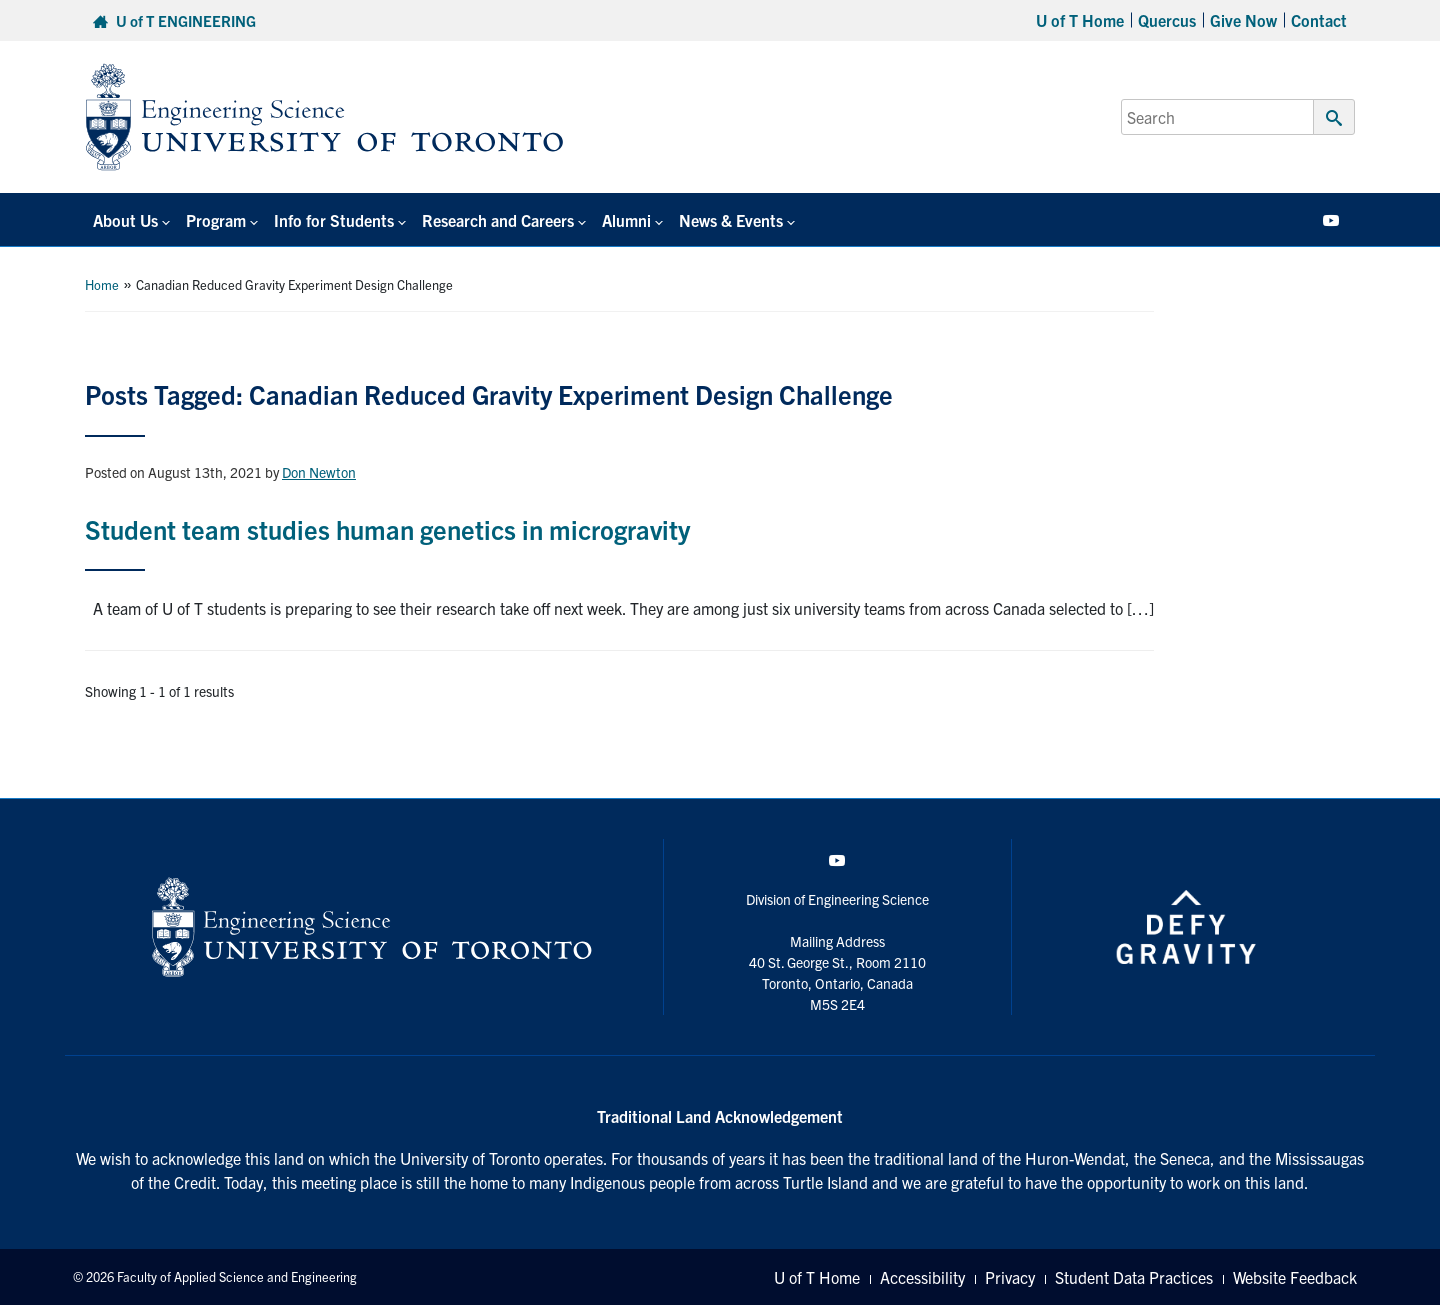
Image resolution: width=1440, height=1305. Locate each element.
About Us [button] (125, 220)
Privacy (1010, 1277)
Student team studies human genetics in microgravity (387, 528)
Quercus (1167, 20)
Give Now (1243, 20)
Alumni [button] (626, 220)
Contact (1319, 20)
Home (102, 284)
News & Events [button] (731, 220)
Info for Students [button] (334, 220)
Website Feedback (1295, 1277)
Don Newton (319, 472)
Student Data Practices (1134, 1277)
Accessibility (922, 1277)
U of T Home (1080, 20)
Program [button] (216, 220)
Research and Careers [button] (498, 220)
